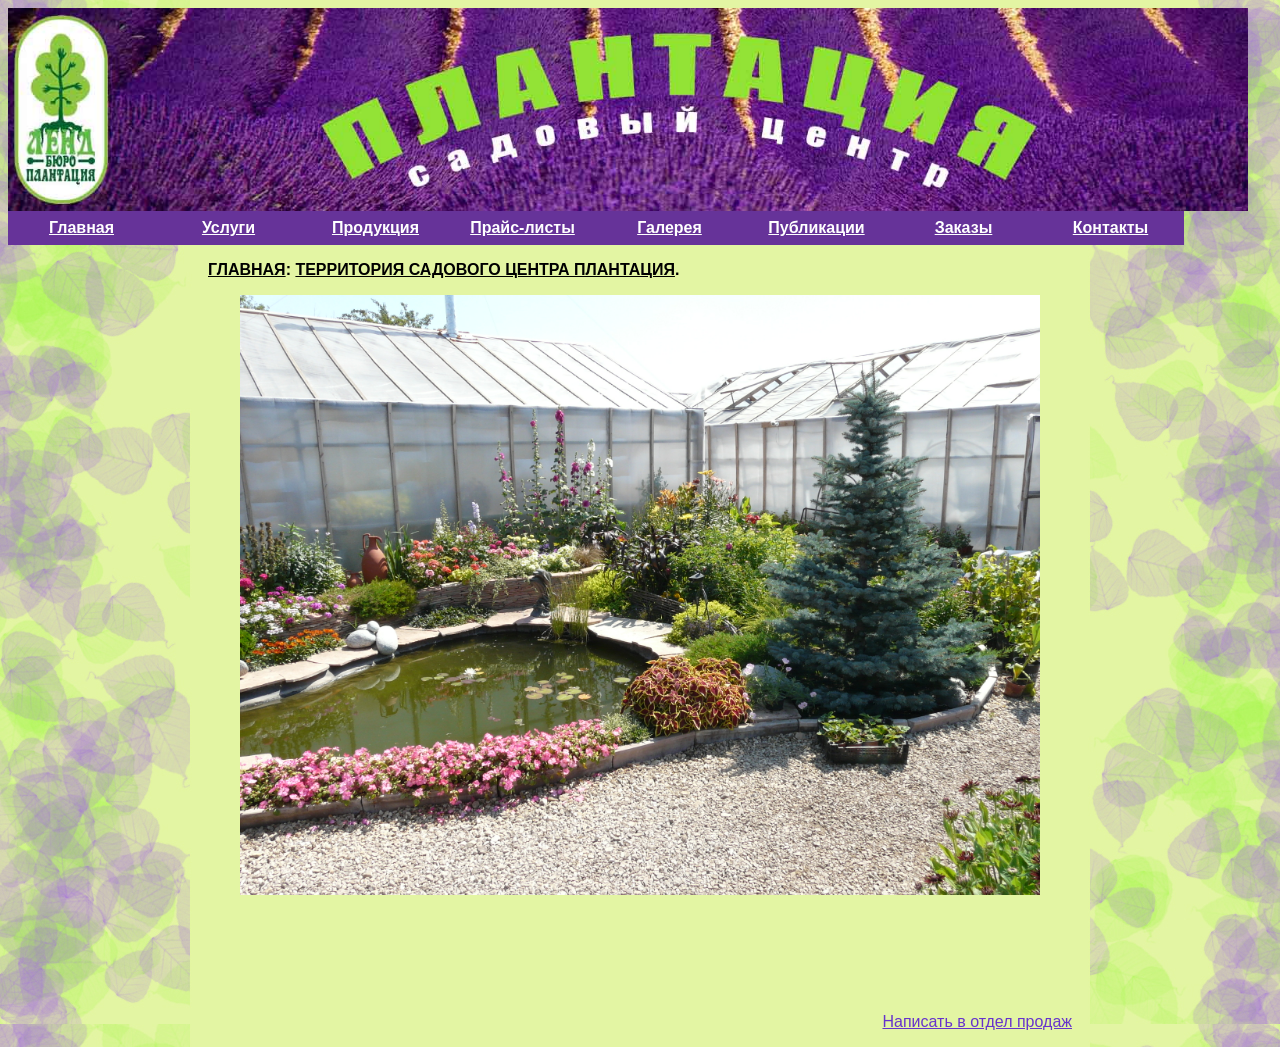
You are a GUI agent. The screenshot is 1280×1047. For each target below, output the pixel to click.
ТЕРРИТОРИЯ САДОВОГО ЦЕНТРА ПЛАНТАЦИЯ (485, 269)
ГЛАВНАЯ (247, 269)
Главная (81, 227)
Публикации (816, 227)
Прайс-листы (522, 227)
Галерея (669, 227)
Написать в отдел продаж (977, 1021)
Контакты (1110, 227)
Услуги (228, 227)
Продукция (375, 227)
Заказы (964, 227)
